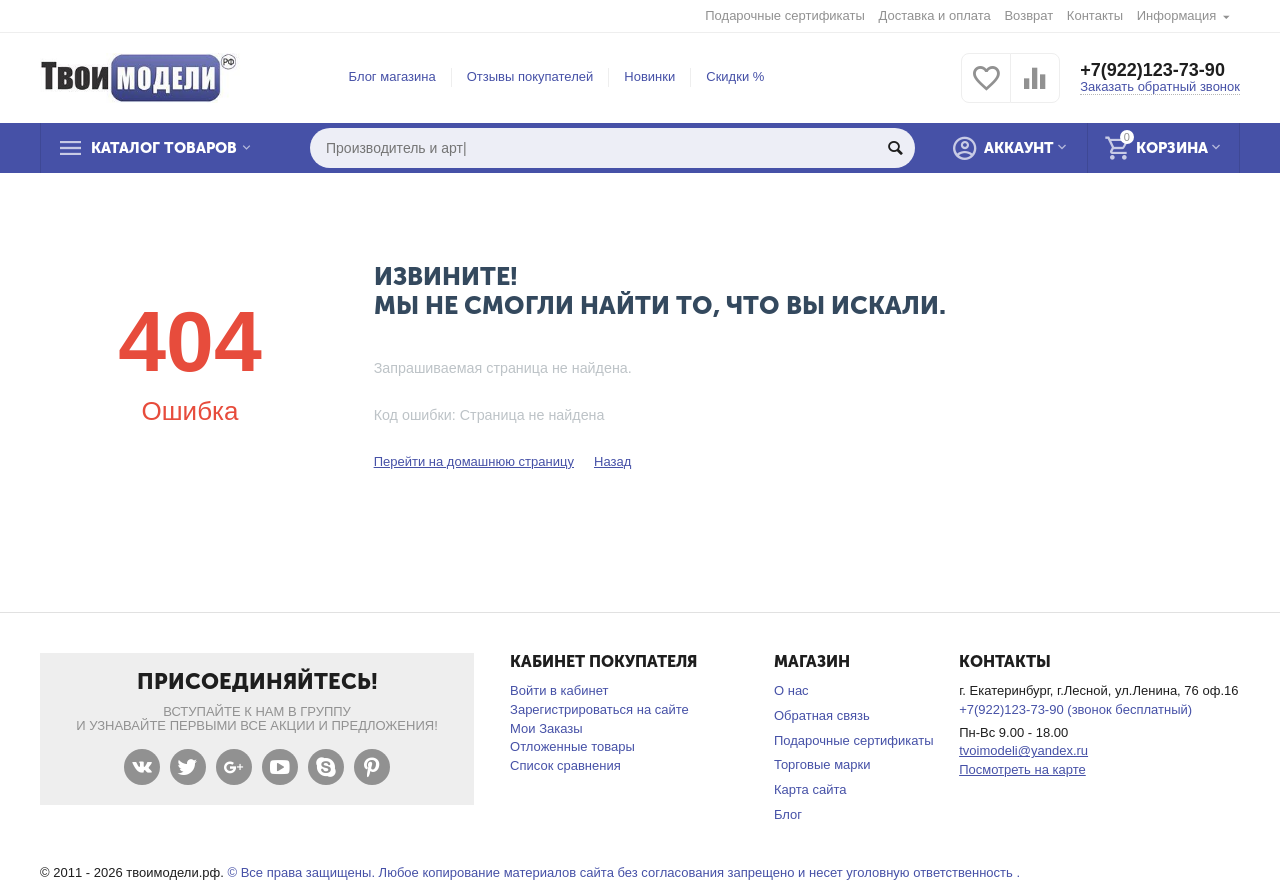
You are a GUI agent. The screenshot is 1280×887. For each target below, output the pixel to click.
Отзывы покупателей (530, 76)
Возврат (1028, 15)
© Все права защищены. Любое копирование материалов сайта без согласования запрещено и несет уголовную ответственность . (623, 872)
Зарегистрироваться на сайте (599, 709)
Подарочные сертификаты (785, 15)
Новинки (649, 76)
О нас (791, 690)
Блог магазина (392, 76)
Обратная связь (822, 715)
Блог (788, 814)
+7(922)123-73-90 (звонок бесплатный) (1075, 709)
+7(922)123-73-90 (1152, 70)
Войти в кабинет (559, 690)
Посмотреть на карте (1022, 769)
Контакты (1095, 15)
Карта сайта (810, 789)
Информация (1177, 15)
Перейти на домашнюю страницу (474, 461)
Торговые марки (822, 764)
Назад (612, 461)
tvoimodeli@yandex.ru (1023, 750)
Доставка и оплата (935, 15)
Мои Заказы (546, 728)
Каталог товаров (164, 148)
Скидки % (735, 76)
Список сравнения (565, 765)
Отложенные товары (572, 746)
